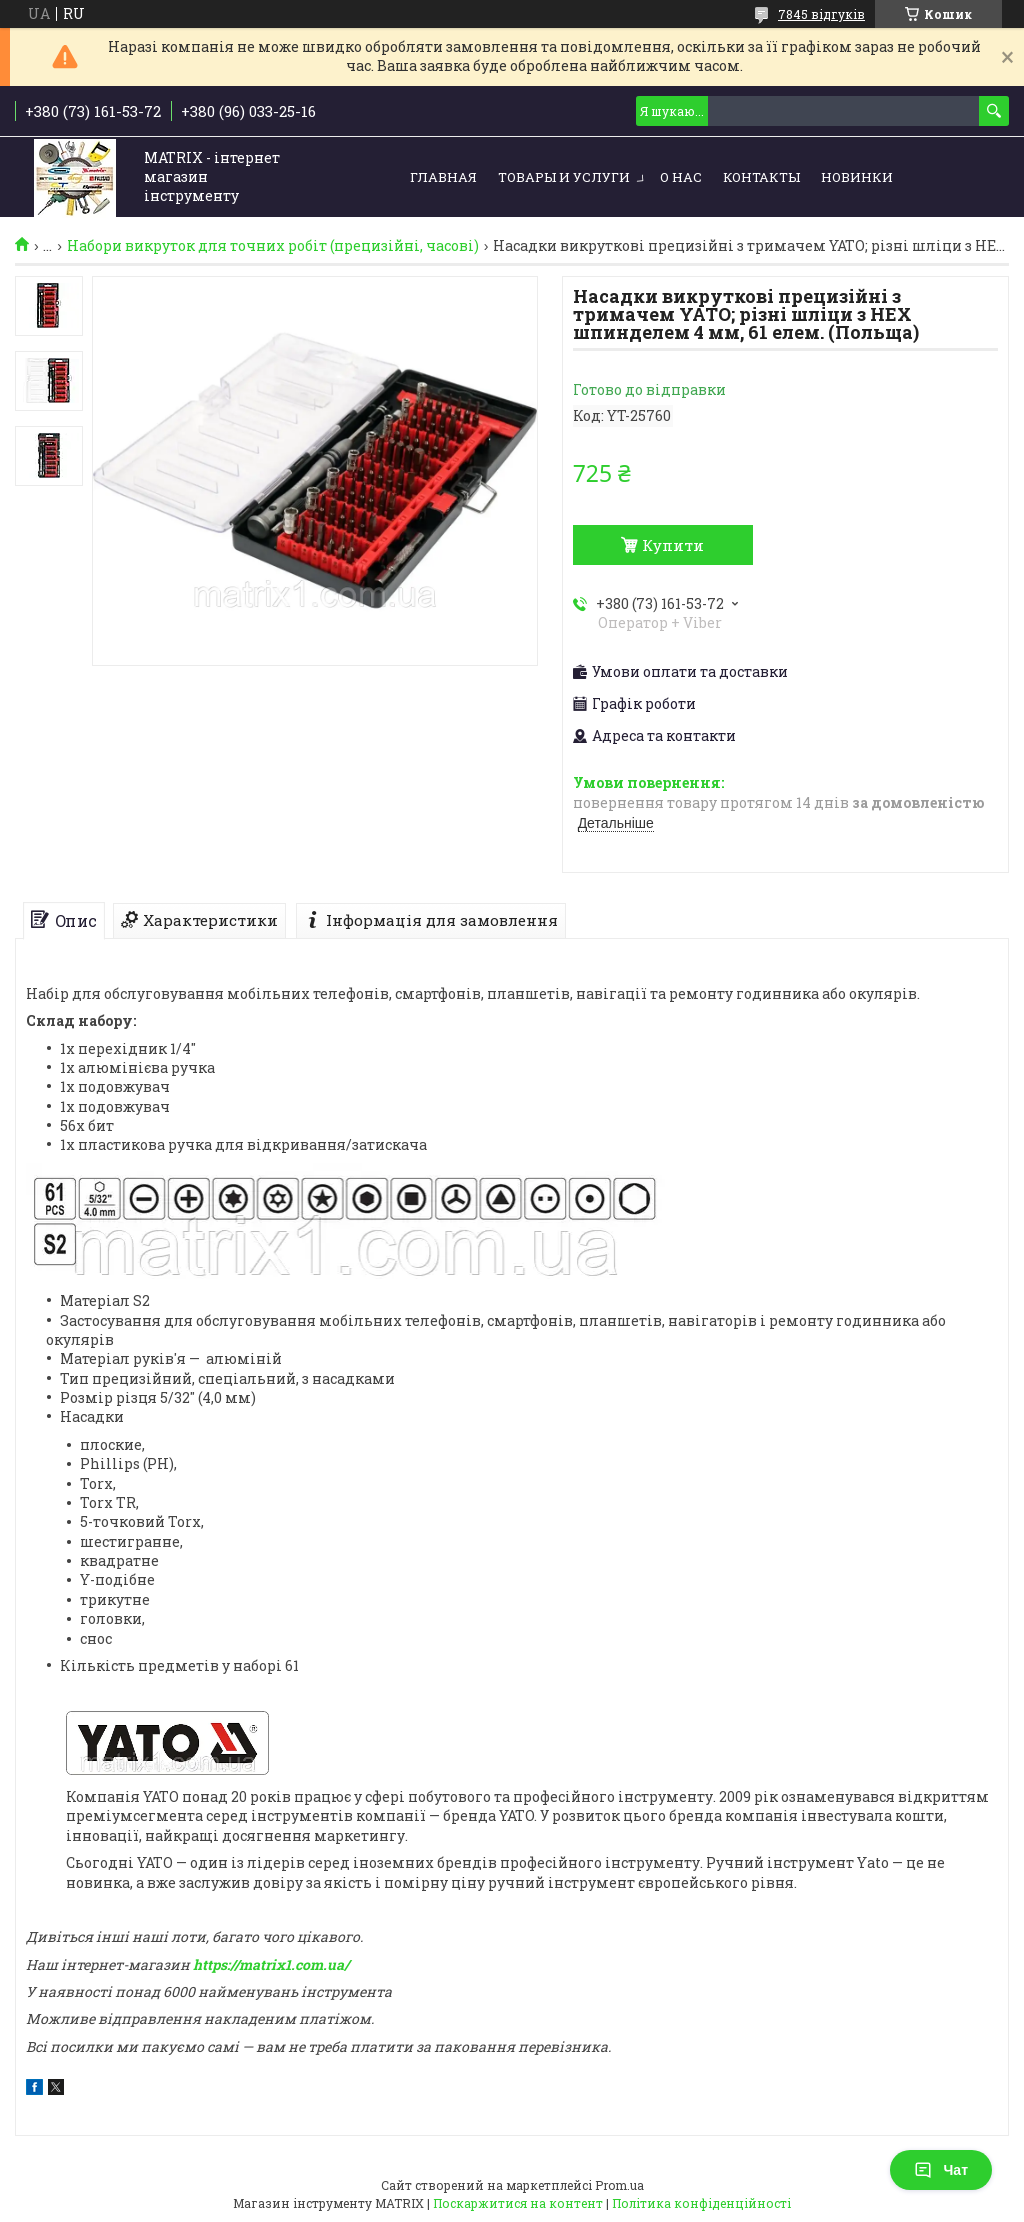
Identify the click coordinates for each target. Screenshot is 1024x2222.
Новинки (857, 177)
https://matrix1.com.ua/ (271, 1964)
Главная (443, 177)
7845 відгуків (821, 14)
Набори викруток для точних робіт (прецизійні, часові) (273, 246)
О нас (681, 177)
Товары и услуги (564, 177)
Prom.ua (619, 2185)
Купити (673, 545)
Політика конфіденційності (701, 2203)
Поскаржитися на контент (518, 2203)
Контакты (761, 177)
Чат (941, 2170)
